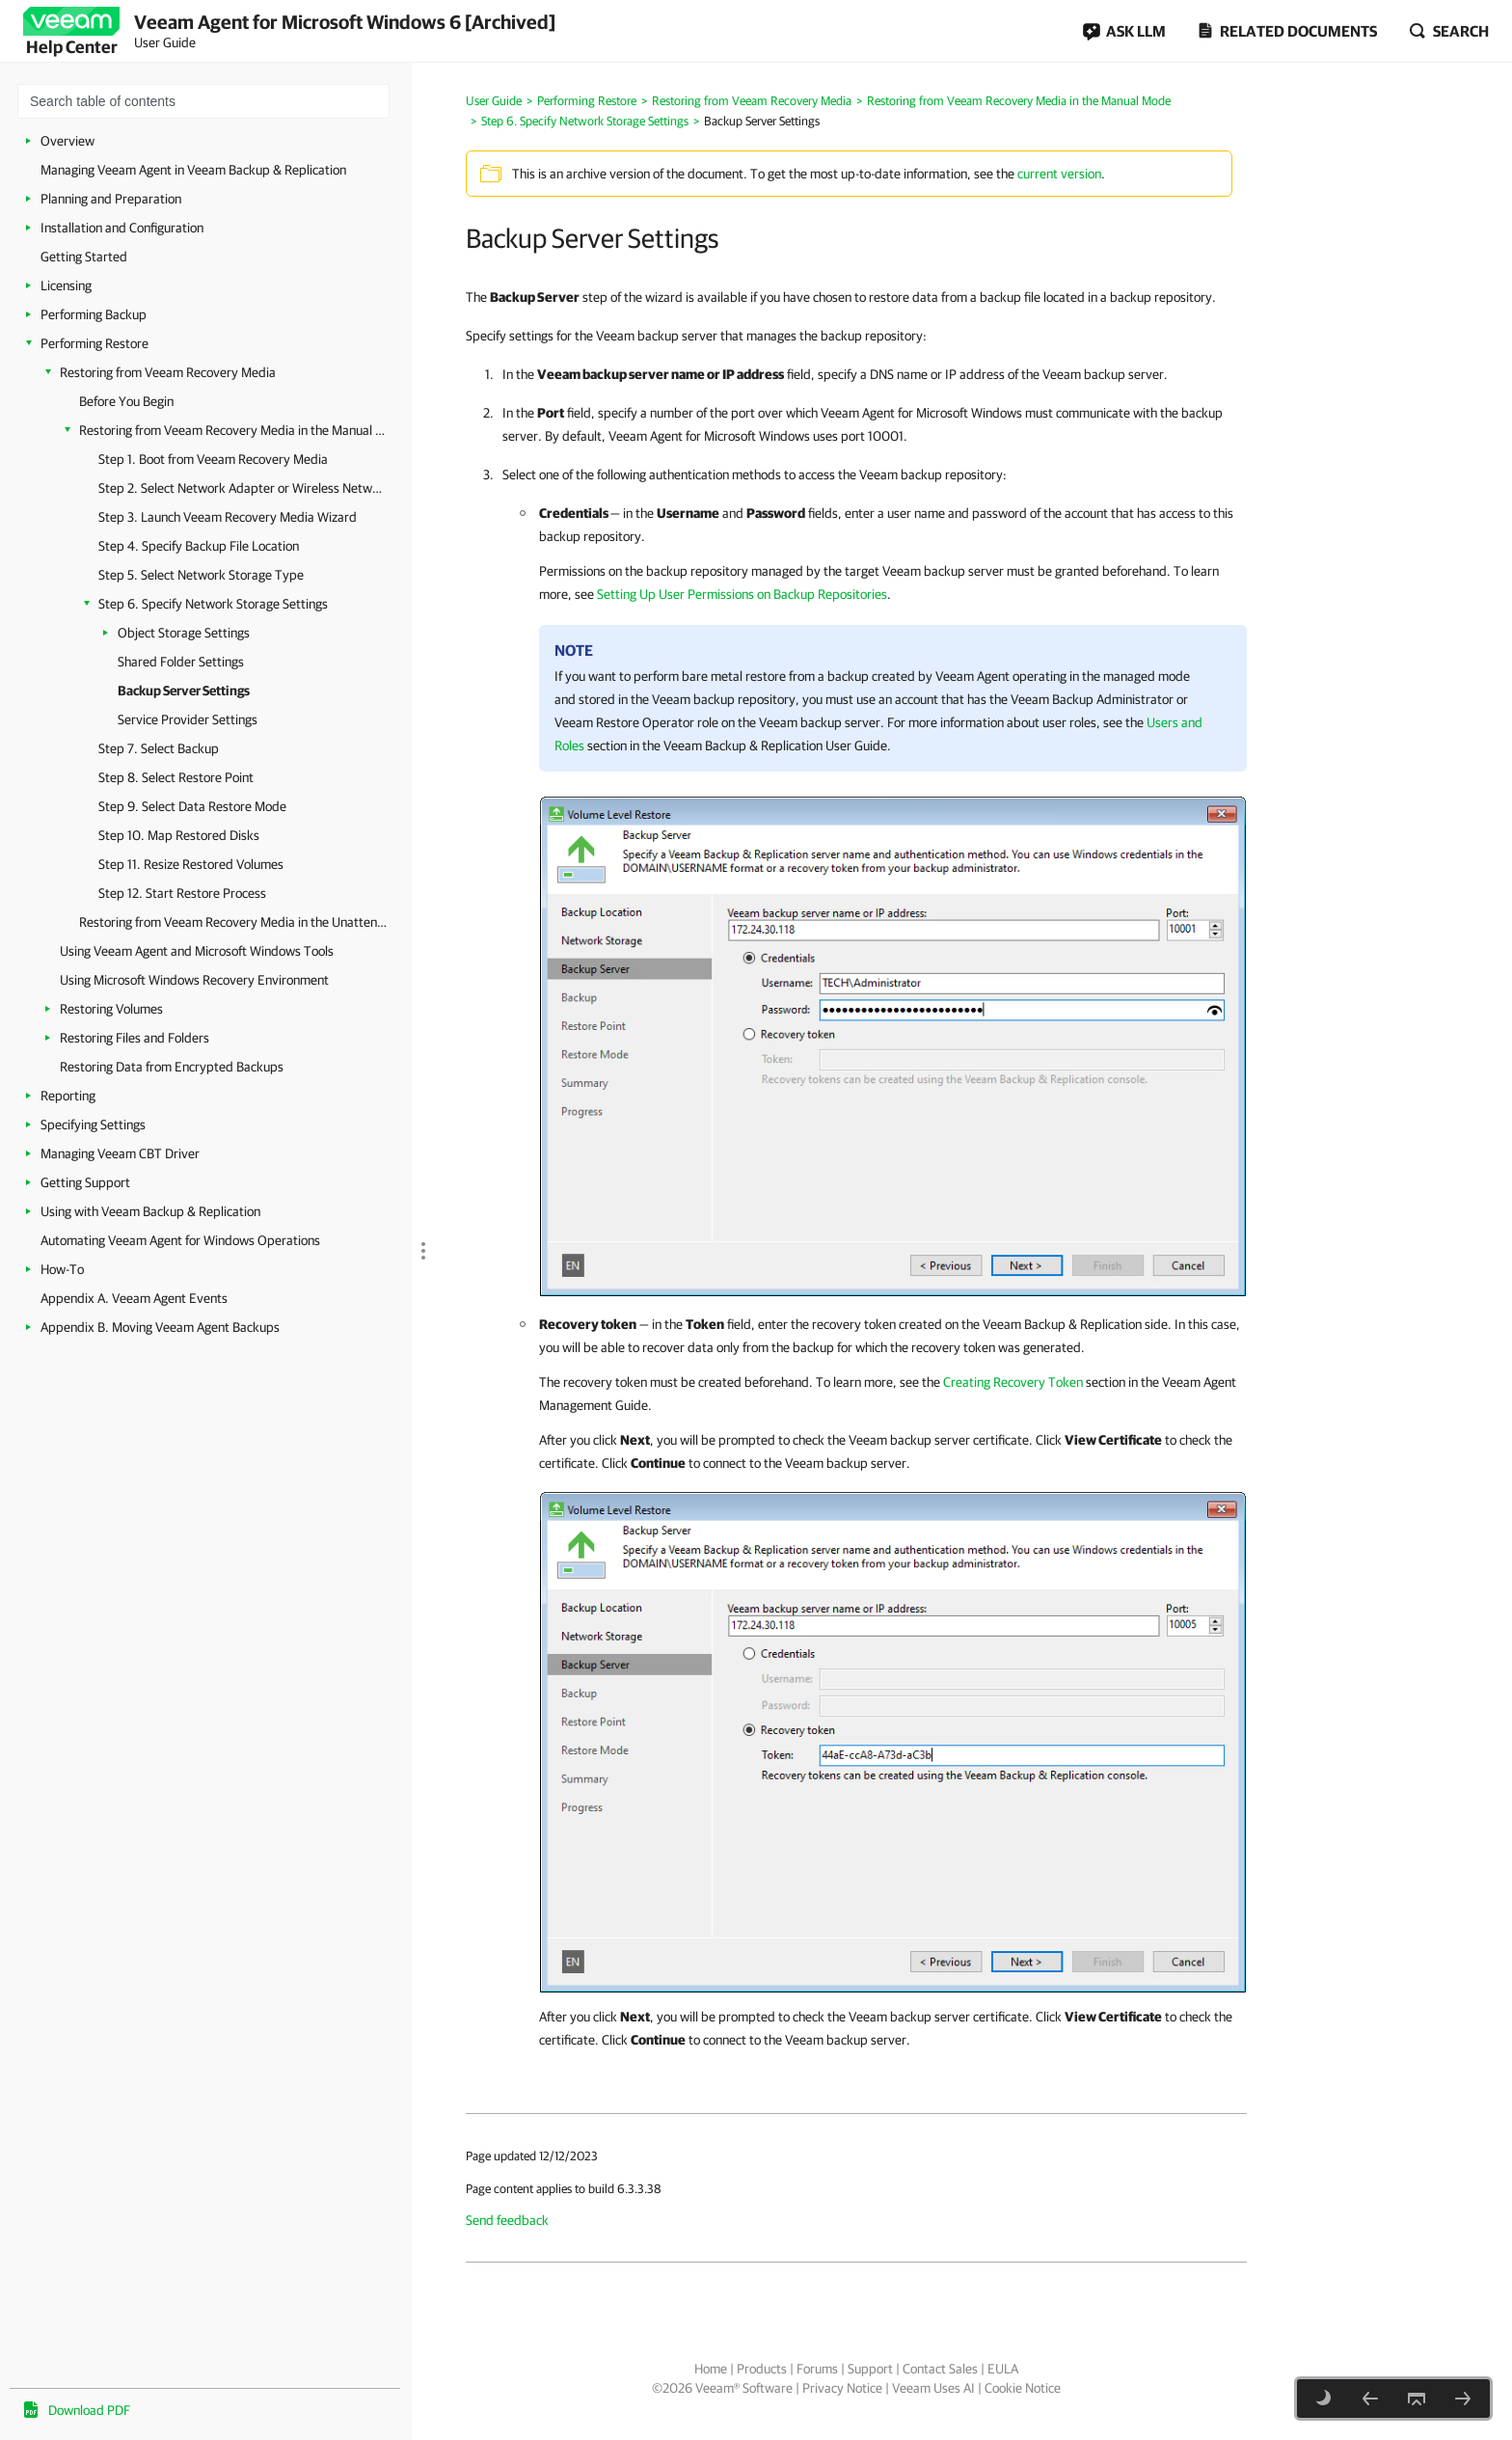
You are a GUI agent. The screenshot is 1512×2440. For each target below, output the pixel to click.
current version (1059, 173)
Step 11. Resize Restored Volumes (191, 864)
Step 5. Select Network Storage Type (201, 575)
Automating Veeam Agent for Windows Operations (180, 1240)
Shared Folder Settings (181, 661)
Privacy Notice (842, 2388)
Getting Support (85, 1182)
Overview (67, 141)
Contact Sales (940, 2368)
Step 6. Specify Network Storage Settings (213, 603)
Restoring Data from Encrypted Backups (172, 1066)
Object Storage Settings (184, 632)
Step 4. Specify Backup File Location (198, 546)
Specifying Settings (93, 1124)
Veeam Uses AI (933, 2388)
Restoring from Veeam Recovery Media (168, 372)
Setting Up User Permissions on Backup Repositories (742, 594)
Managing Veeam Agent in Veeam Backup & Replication (193, 169)
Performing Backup (93, 314)
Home (710, 2368)
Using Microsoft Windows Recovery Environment (194, 980)
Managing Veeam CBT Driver (120, 1153)
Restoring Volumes (111, 1009)
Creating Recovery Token (1013, 1382)
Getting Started (83, 256)
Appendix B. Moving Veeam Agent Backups (160, 1327)
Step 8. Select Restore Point (176, 777)
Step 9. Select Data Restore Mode (192, 806)
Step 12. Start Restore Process (182, 893)
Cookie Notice (1023, 2388)
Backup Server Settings (184, 690)
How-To (62, 1269)
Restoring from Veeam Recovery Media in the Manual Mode (235, 430)
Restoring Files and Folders (134, 1037)
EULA (1002, 2368)
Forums (817, 2368)
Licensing (66, 285)
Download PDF (89, 2410)
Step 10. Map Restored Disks (178, 835)
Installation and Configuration (121, 227)
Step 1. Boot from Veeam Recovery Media (213, 459)
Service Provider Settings (187, 719)
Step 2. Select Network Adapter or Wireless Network (243, 488)
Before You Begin (126, 401)
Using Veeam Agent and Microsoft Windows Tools (197, 951)
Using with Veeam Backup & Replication (150, 1211)
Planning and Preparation (110, 198)
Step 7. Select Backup (158, 748)
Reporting (67, 1095)
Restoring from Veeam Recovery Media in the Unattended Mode (235, 922)
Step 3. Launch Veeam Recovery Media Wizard (227, 517)
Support (870, 2368)
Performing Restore (94, 343)
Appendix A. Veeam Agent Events (134, 1298)
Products (762, 2368)
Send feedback (507, 2220)
